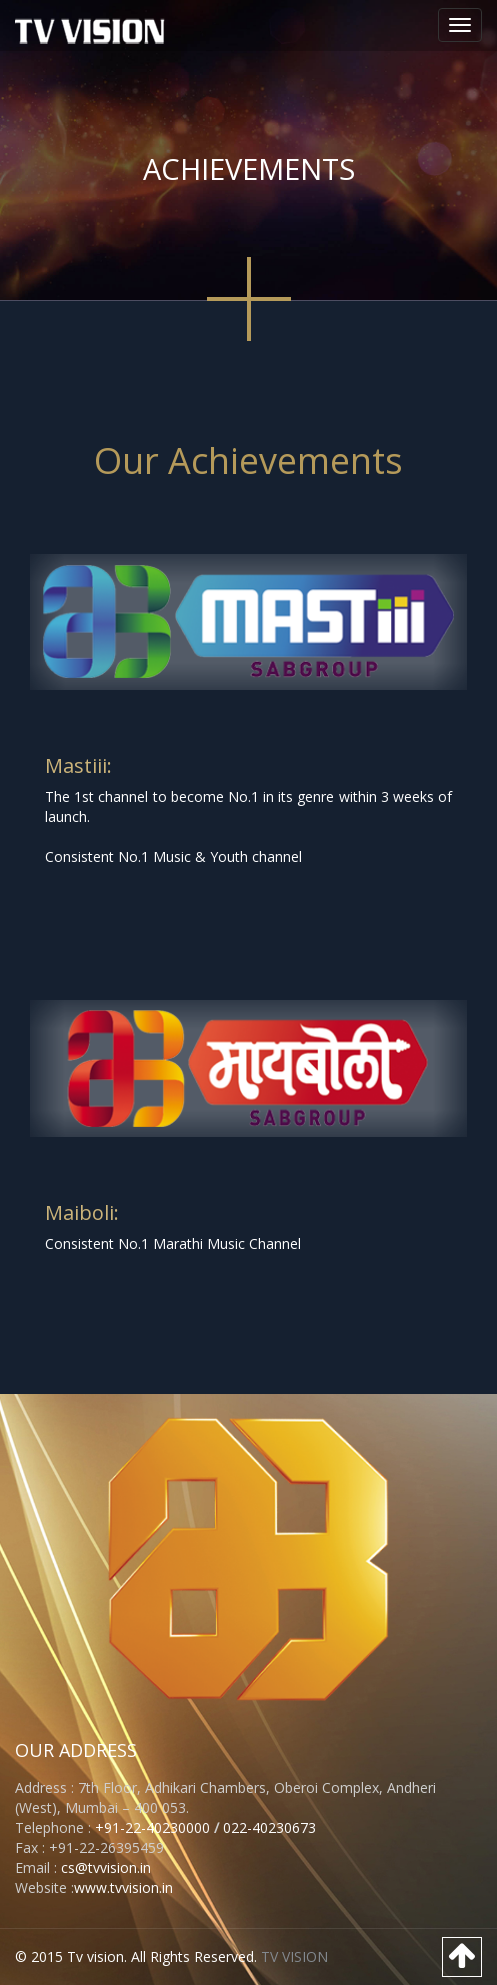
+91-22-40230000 (150, 1827)
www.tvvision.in (123, 1887)
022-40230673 (269, 1827)
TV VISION (294, 1956)
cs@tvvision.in (106, 1867)
